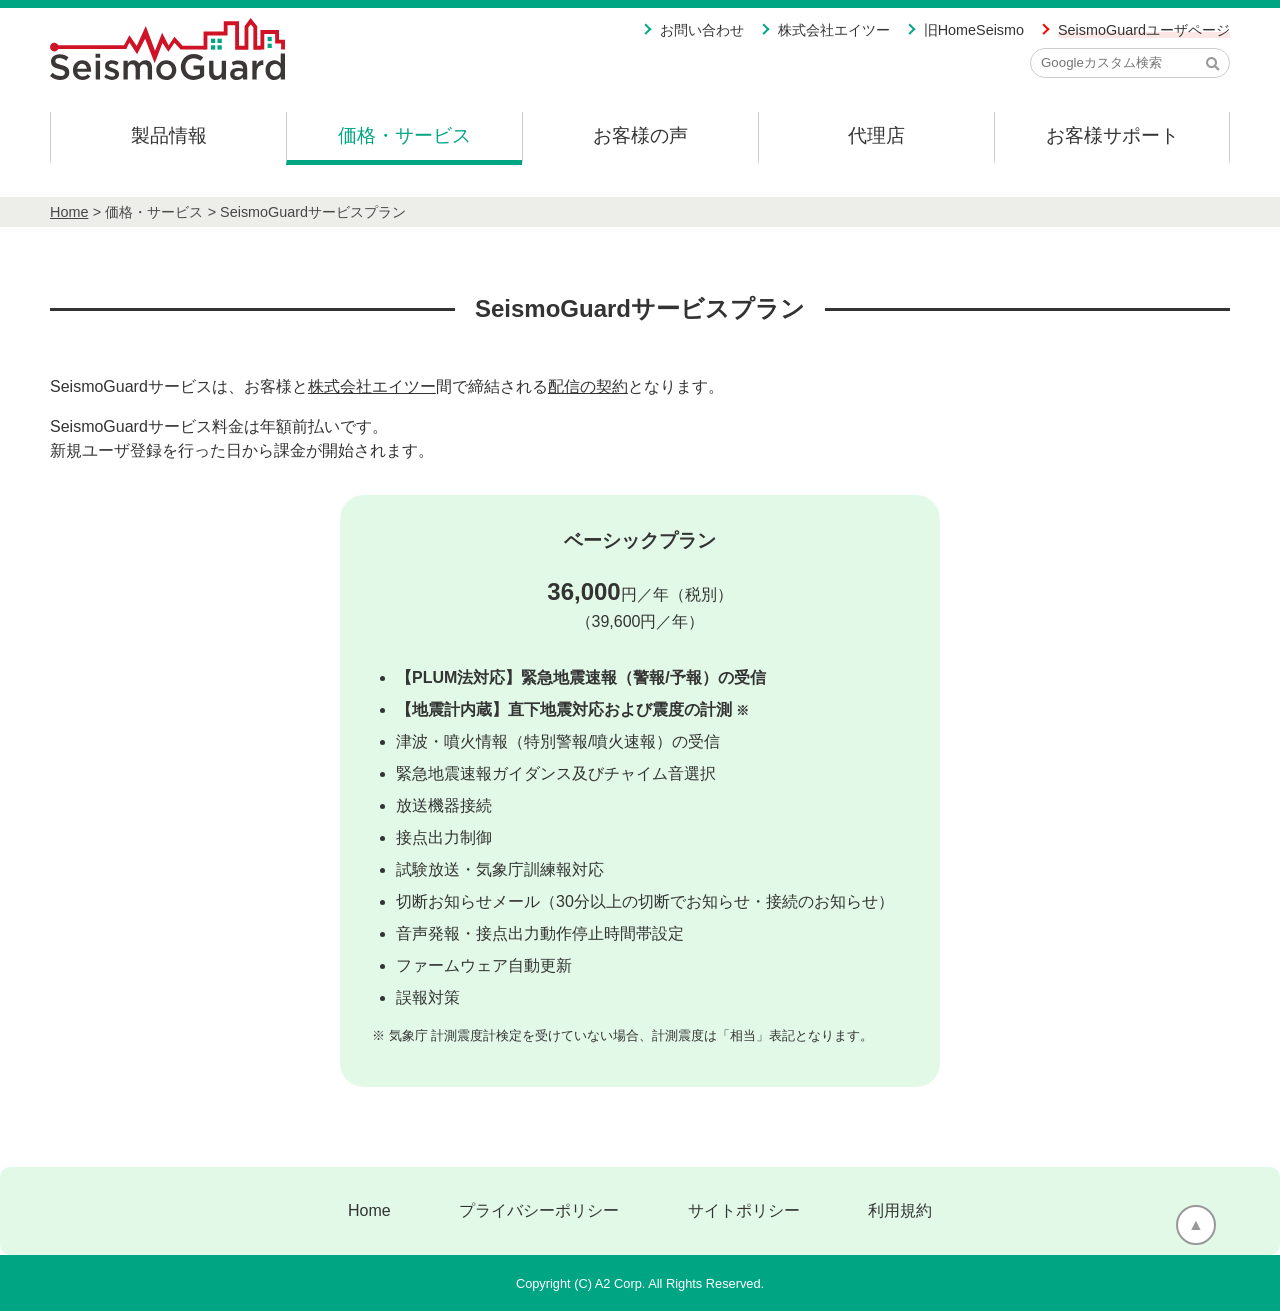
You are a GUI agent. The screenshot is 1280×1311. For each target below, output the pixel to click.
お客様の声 (640, 135)
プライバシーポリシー (539, 1210)
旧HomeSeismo (974, 30)
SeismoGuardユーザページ (1144, 30)
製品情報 (169, 135)
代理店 (876, 135)
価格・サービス (404, 135)
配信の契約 (588, 386)
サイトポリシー (744, 1210)
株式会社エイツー (834, 30)
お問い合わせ (702, 30)
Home (69, 212)
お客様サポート (1112, 135)
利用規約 (900, 1210)
